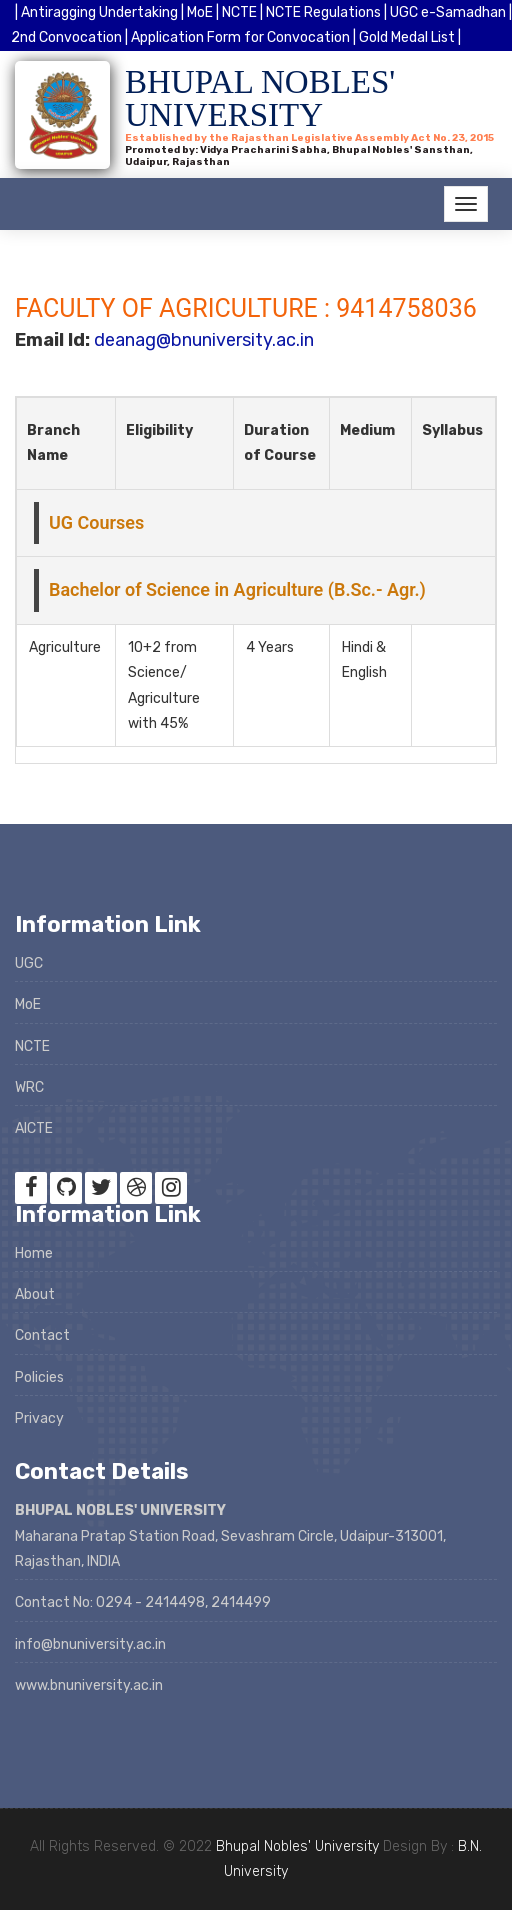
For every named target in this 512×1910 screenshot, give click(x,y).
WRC (29, 1087)
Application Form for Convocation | (243, 37)
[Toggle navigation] (466, 204)
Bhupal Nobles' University (297, 1846)
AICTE (34, 1128)
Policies (39, 1377)
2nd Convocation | (71, 37)
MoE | (204, 12)
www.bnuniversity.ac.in (89, 1685)
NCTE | (244, 12)
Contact (42, 1335)
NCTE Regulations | (326, 12)
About (35, 1294)
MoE (28, 1004)
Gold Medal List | (410, 37)
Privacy (39, 1418)
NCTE (32, 1046)
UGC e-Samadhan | (451, 12)
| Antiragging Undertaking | (101, 12)
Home (34, 1253)
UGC (29, 963)
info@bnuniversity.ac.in (90, 1644)
